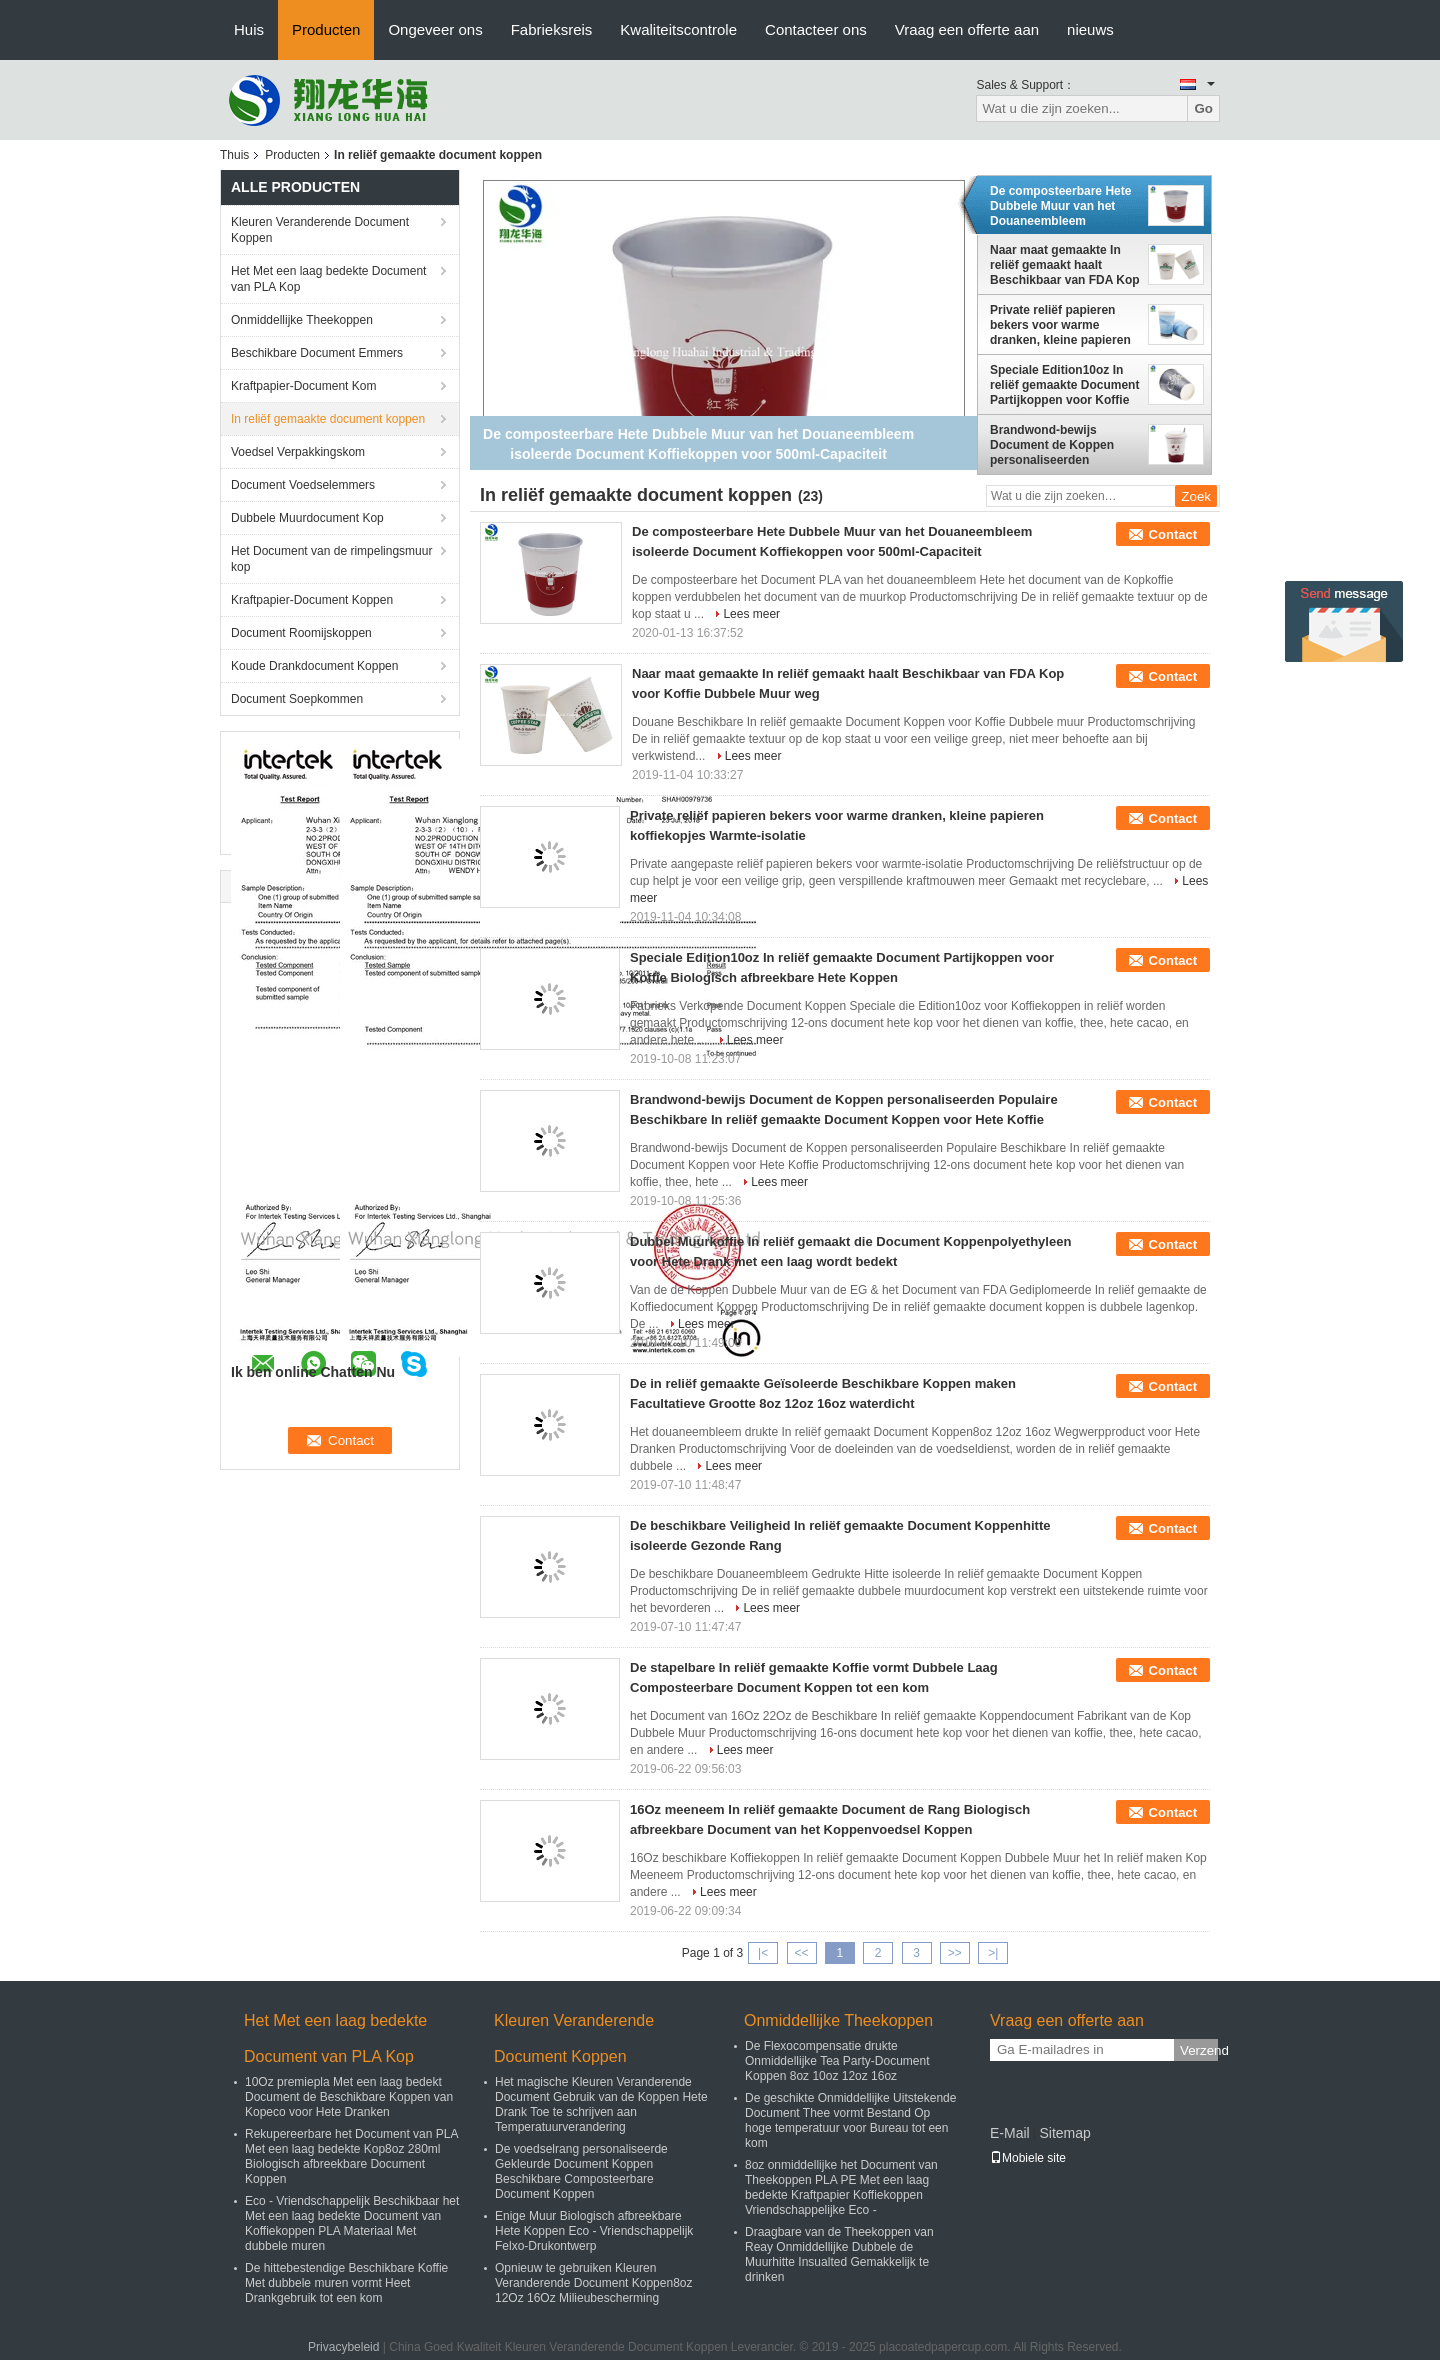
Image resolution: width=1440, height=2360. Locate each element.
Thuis (234, 155)
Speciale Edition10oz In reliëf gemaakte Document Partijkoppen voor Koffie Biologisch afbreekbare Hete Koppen (1064, 385)
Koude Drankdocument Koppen (314, 666)
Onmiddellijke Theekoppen (302, 320)
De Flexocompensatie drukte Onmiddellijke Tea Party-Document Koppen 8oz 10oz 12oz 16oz (837, 2061)
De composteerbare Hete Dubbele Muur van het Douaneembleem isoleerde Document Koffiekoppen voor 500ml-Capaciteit (1063, 206)
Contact (1173, 534)
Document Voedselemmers (303, 485)
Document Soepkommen (297, 699)
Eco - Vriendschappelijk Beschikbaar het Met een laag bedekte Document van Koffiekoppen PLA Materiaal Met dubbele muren (352, 2223)
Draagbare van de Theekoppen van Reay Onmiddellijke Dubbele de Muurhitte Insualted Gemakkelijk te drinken (839, 2254)
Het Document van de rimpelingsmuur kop (331, 559)
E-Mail (1010, 2133)
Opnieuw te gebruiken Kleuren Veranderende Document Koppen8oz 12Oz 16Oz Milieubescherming (593, 2283)
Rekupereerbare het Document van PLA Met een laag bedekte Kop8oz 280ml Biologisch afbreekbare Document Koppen (351, 2156)
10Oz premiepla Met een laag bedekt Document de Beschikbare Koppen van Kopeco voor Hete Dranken (349, 2097)
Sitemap (1064, 2133)
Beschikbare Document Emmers (317, 353)
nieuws (1090, 29)
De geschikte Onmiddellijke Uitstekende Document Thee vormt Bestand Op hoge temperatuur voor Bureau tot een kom (850, 2120)
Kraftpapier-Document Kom (303, 386)
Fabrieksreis (552, 29)
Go (1203, 108)
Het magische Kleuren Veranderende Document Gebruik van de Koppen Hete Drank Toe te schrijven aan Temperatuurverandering (601, 2104)
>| (993, 1953)
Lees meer (751, 614)
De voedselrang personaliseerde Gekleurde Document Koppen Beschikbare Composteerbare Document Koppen (581, 2171)
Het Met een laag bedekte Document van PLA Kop (328, 279)
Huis (249, 29)
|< (763, 1953)
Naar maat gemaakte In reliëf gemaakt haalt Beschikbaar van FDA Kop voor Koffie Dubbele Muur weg (1065, 265)
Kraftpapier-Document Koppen (312, 600)
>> (955, 1953)
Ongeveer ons (435, 29)
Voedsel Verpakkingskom (298, 452)
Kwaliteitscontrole (678, 29)
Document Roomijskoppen (301, 633)
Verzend (1199, 2050)
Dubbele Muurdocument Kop (307, 518)
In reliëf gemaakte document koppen (328, 419)
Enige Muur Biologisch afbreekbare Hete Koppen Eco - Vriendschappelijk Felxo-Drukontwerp (594, 2231)
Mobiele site (1028, 2158)
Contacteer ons (816, 29)
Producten (326, 29)
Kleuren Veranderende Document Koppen (320, 230)
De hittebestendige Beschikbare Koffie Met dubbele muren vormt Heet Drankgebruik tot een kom (346, 2283)
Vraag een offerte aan (967, 29)
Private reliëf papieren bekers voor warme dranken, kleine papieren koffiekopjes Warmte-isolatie (1060, 325)
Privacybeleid (343, 2347)
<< (801, 1953)
